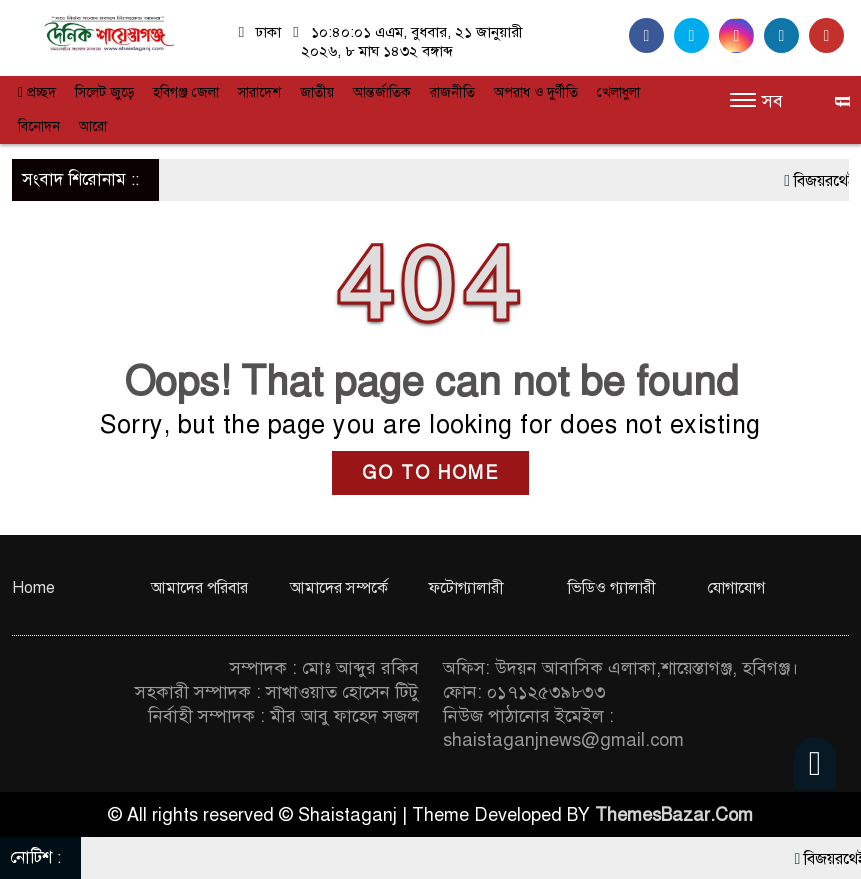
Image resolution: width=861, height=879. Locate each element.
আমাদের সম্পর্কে (339, 588)
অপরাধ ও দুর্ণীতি (536, 92)
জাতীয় (317, 92)
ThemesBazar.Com (674, 815)
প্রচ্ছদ (37, 92)
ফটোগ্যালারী (466, 588)
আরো (93, 126)
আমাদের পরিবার (199, 588)
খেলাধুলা (618, 92)
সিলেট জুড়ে (104, 92)
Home (33, 588)
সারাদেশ (259, 92)
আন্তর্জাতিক (382, 92)
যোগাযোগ (736, 588)
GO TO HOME (430, 473)
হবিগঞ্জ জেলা (186, 92)
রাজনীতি (452, 92)
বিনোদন (39, 126)
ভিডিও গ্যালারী (612, 588)
